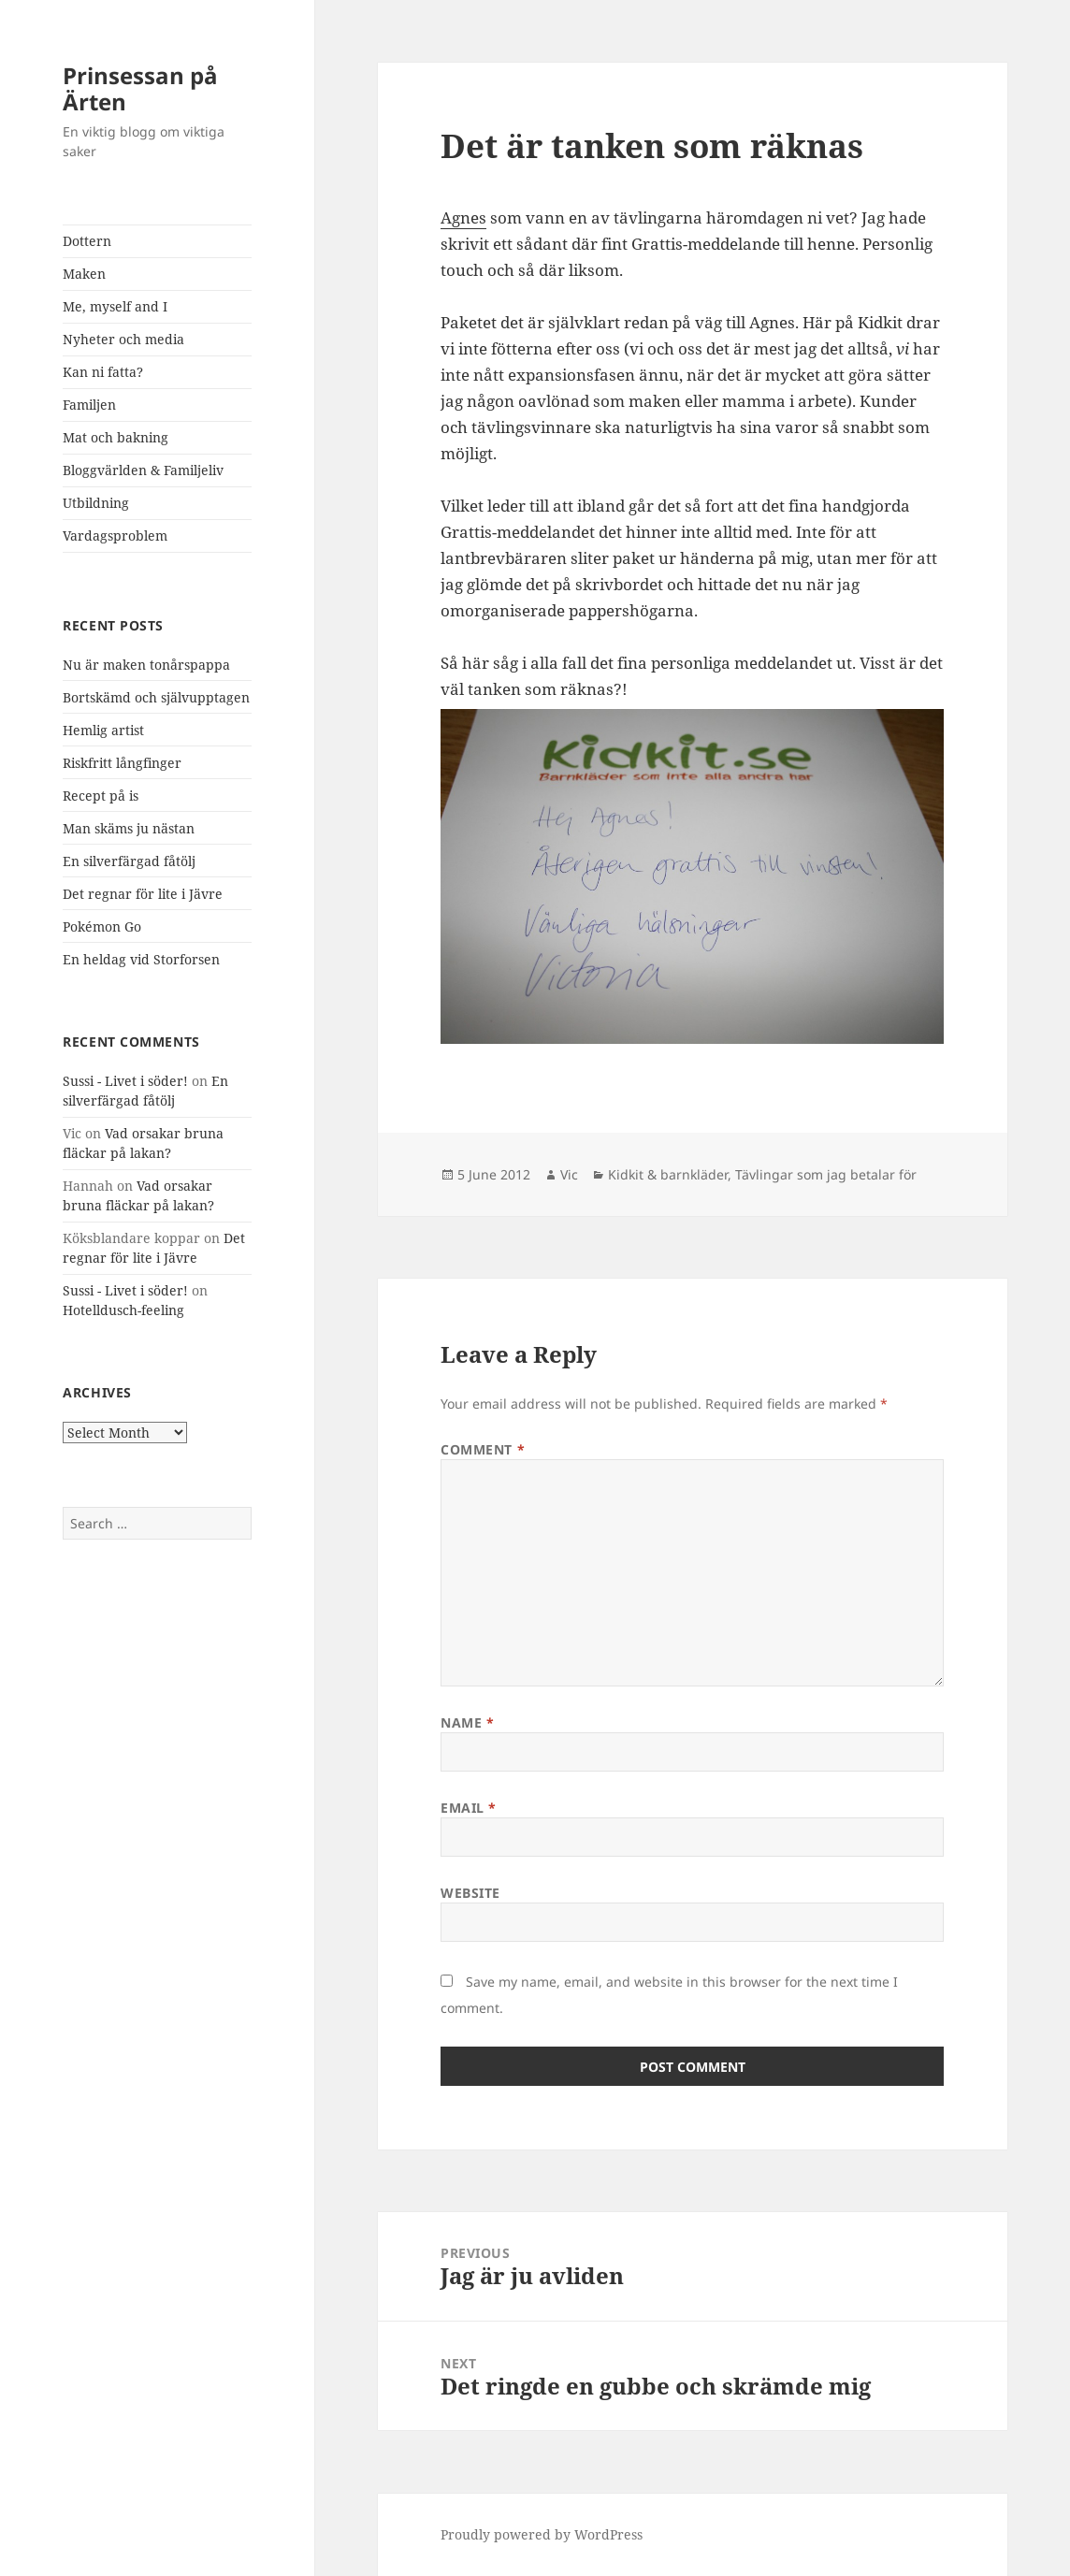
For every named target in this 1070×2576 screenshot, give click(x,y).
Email (469, 1807)
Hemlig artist (103, 730)
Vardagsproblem (115, 535)
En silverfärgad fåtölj (129, 861)
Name (467, 1722)
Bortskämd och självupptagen (156, 697)
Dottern (87, 241)
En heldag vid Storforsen (141, 959)
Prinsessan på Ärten (140, 88)
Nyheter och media (123, 339)
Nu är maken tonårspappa (146, 664)
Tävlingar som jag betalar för (826, 1174)
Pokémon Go (102, 926)
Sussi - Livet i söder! (125, 1081)
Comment (483, 1449)
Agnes (463, 217)
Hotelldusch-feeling (123, 1310)
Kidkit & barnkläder (668, 1174)
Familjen (89, 404)
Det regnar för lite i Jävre (143, 894)
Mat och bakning (115, 437)
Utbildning (96, 503)
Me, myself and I (115, 306)
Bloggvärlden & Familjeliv (143, 470)
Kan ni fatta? (103, 372)
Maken (84, 273)
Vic (569, 1174)
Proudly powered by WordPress (542, 2534)
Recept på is (100, 795)
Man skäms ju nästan (129, 828)
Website (470, 1893)
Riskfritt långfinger (122, 763)
